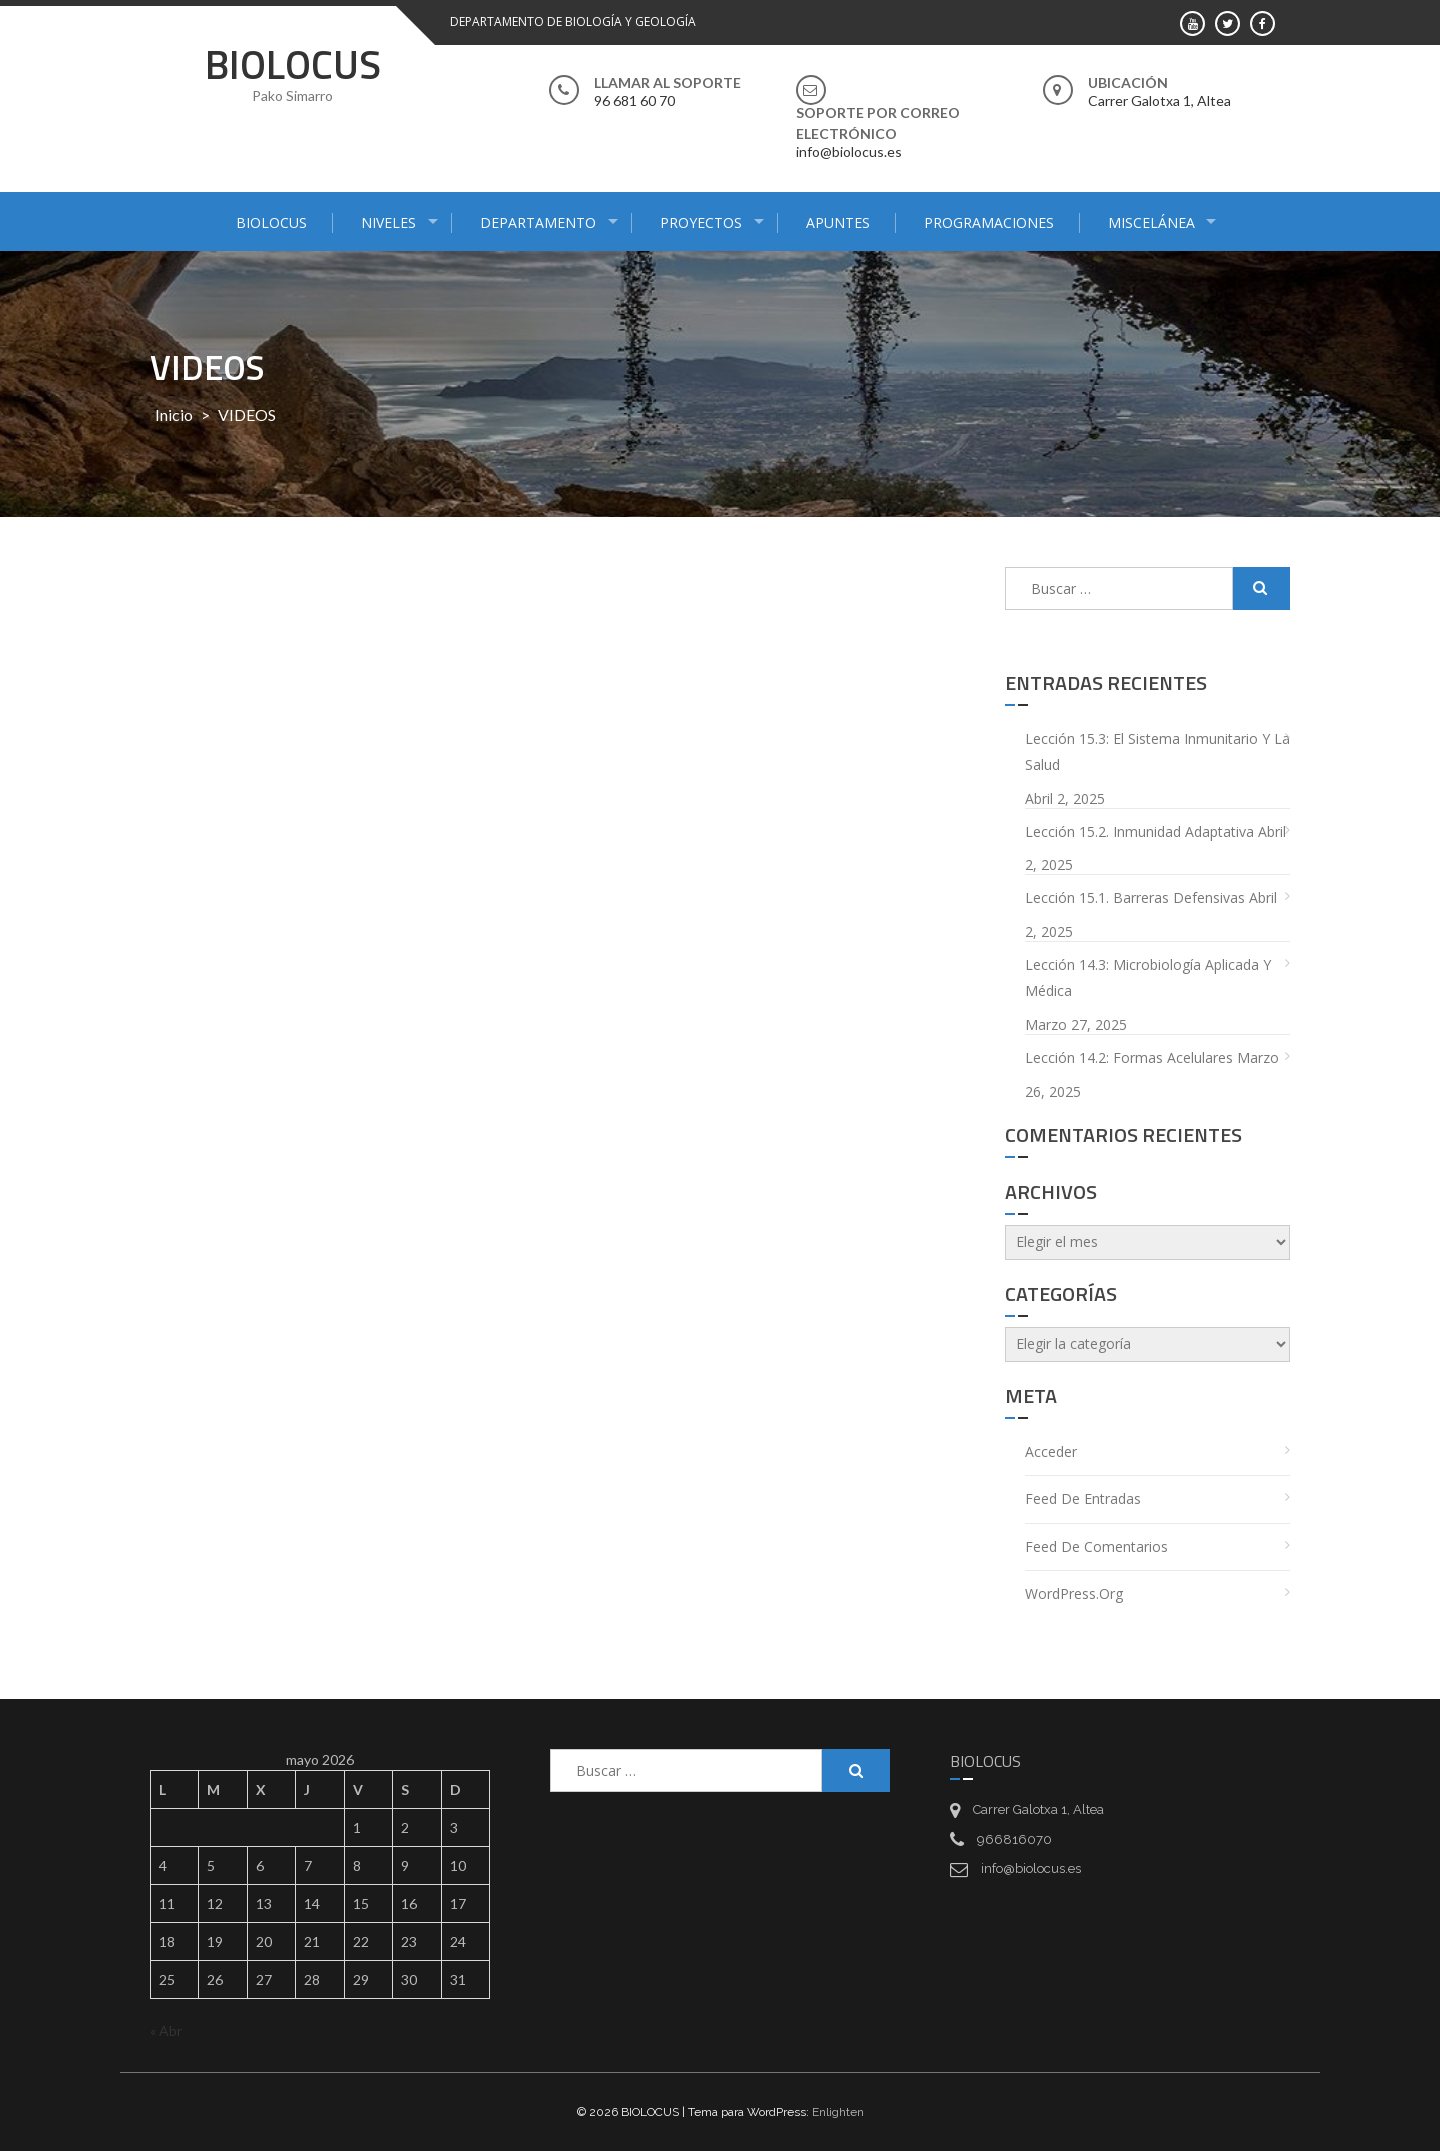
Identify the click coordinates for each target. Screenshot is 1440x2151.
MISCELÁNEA (1151, 222)
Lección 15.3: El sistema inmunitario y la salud (1157, 752)
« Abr (166, 2030)
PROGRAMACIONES (989, 222)
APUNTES (838, 222)
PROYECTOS (701, 222)
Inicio (174, 414)
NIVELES (388, 222)
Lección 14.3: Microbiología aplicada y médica (1148, 978)
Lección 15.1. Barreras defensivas (1135, 897)
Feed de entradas (1083, 1498)
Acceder (1051, 1451)
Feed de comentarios (1096, 1546)
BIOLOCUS (293, 64)
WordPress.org (1074, 1593)
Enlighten (838, 2112)
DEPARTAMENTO (538, 222)
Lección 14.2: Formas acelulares (1129, 1057)
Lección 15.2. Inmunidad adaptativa (1139, 831)
